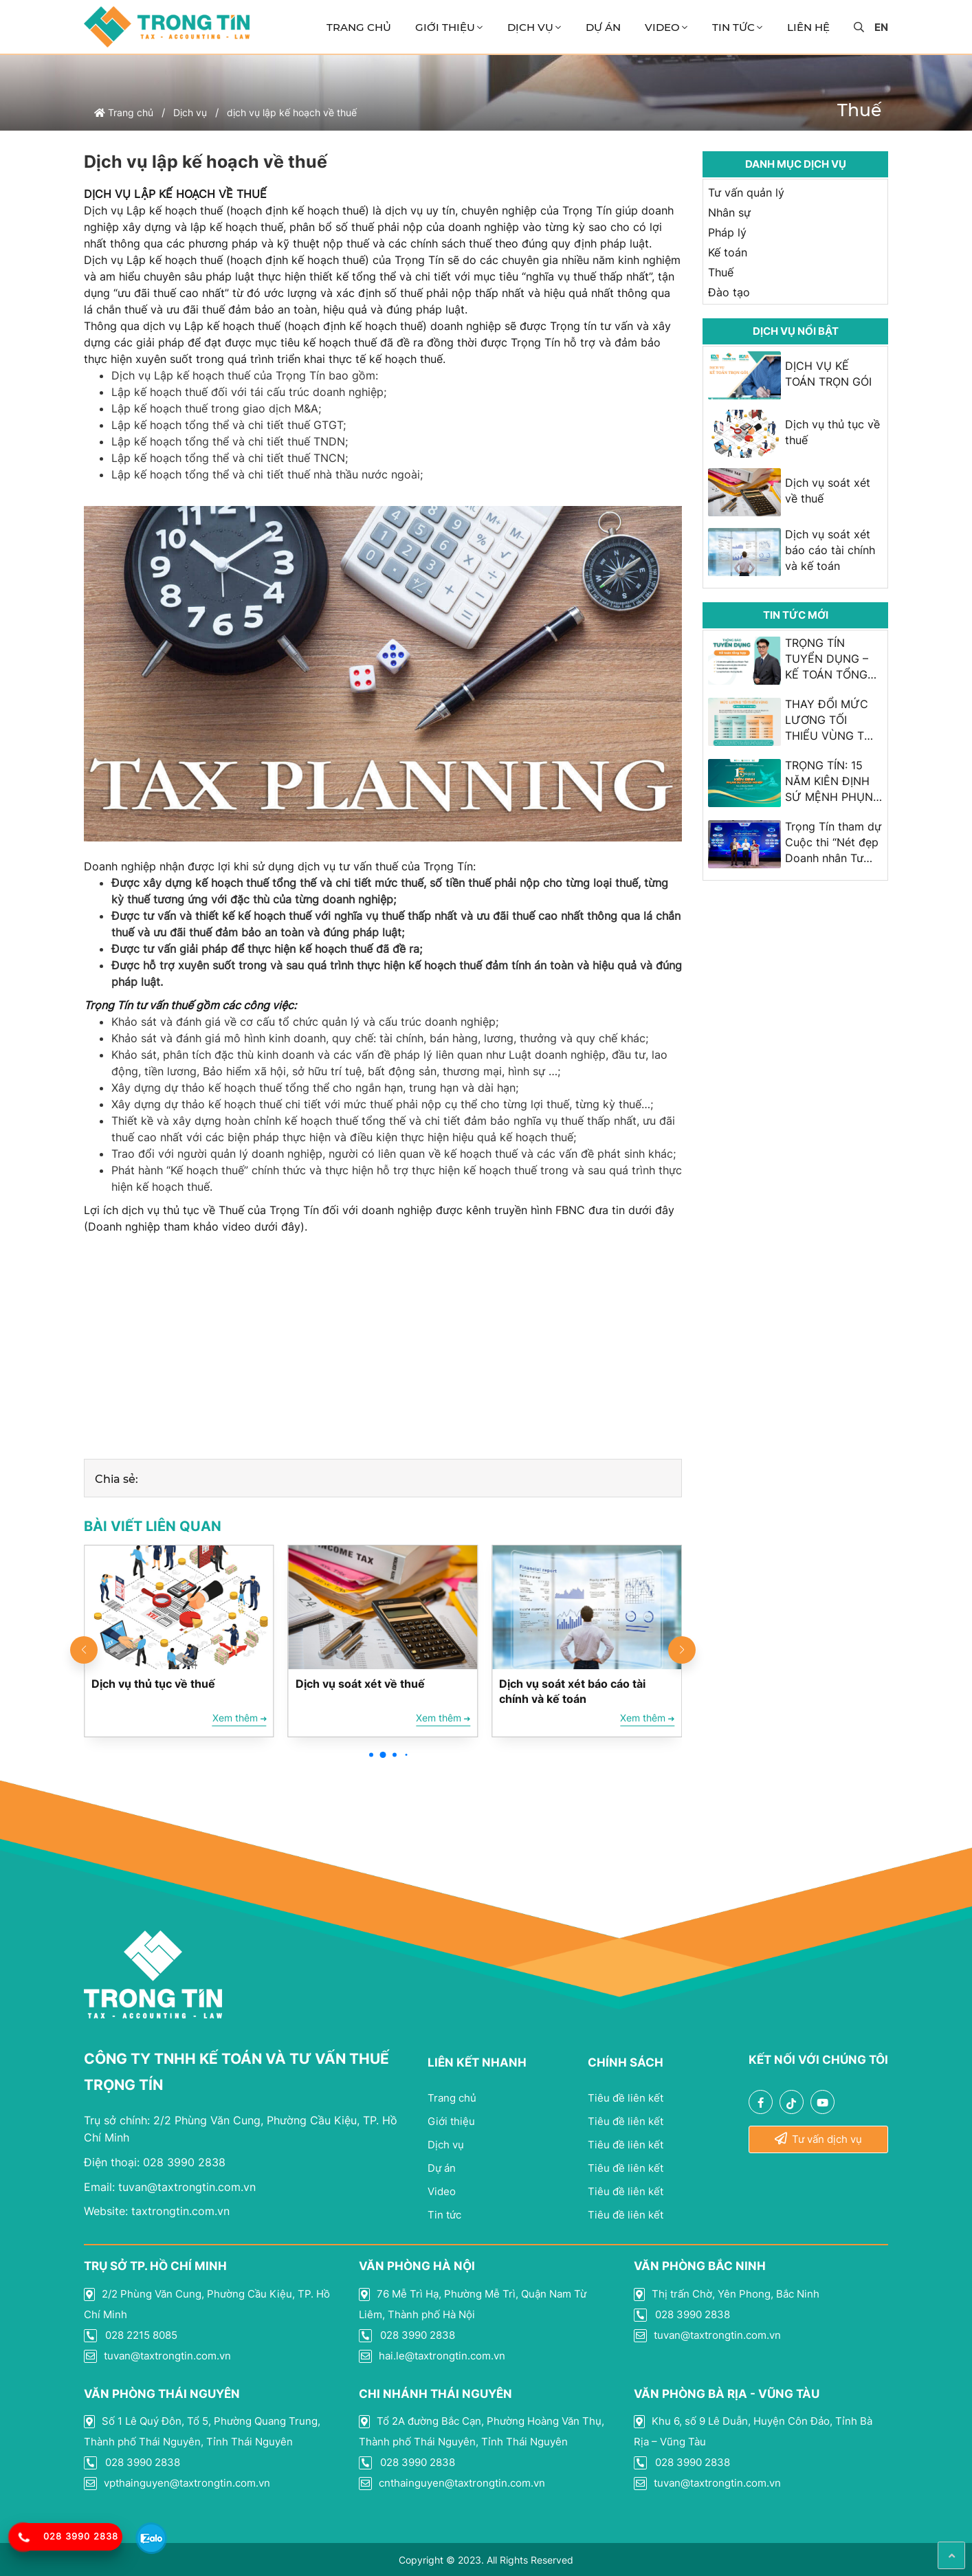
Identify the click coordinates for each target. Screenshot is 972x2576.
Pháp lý (727, 232)
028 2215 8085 (130, 2335)
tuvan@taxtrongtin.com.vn (170, 2187)
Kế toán (727, 252)
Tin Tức (733, 27)
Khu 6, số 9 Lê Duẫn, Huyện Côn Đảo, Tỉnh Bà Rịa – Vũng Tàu (753, 2431)
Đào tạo (729, 292)
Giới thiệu (445, 27)
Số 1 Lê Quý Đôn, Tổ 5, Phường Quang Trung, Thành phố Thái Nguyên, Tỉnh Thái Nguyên (202, 2431)
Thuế (720, 272)
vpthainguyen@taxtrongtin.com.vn (177, 2483)
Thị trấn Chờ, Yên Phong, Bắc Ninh (726, 2294)
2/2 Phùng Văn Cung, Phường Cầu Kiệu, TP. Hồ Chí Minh (207, 2304)
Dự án (603, 27)
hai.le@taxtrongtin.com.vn (432, 2356)
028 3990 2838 (154, 2162)
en (881, 27)
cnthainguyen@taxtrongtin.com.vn (452, 2483)
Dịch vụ (530, 27)
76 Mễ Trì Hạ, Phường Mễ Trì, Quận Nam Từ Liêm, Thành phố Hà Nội (472, 2304)
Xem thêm (239, 1718)
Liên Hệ (808, 27)
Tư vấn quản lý (746, 192)
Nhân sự (729, 212)
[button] (371, 1754)
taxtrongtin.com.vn (157, 2211)
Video (662, 27)
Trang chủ (359, 27)
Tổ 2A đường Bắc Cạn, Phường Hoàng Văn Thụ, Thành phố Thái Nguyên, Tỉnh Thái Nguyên (481, 2431)
